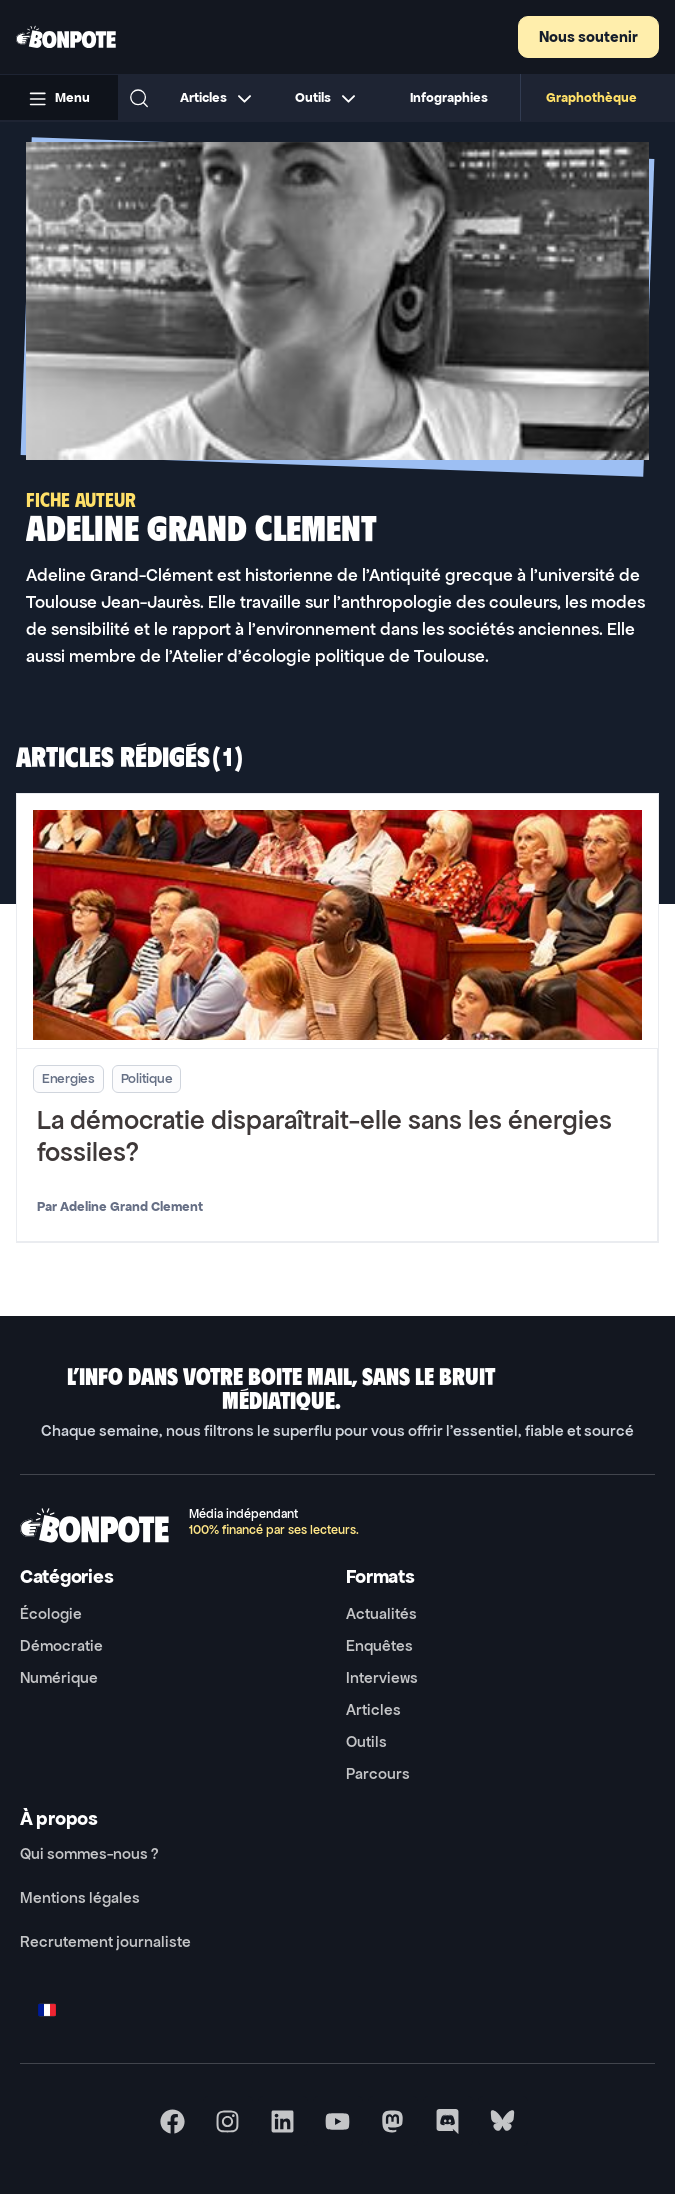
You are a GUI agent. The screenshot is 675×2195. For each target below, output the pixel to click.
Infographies (449, 97)
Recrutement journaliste (105, 1941)
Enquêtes (379, 1645)
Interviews (382, 1677)
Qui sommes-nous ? (89, 1853)
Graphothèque (591, 97)
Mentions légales (80, 1897)
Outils (366, 1741)
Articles (373, 1709)
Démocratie (61, 1645)
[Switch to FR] (47, 2009)
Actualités (381, 1613)
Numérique (59, 1677)
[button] (139, 98)
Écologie (51, 1613)
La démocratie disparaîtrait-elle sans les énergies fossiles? (324, 1136)
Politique (146, 1078)
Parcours (378, 1773)
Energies (68, 1078)
